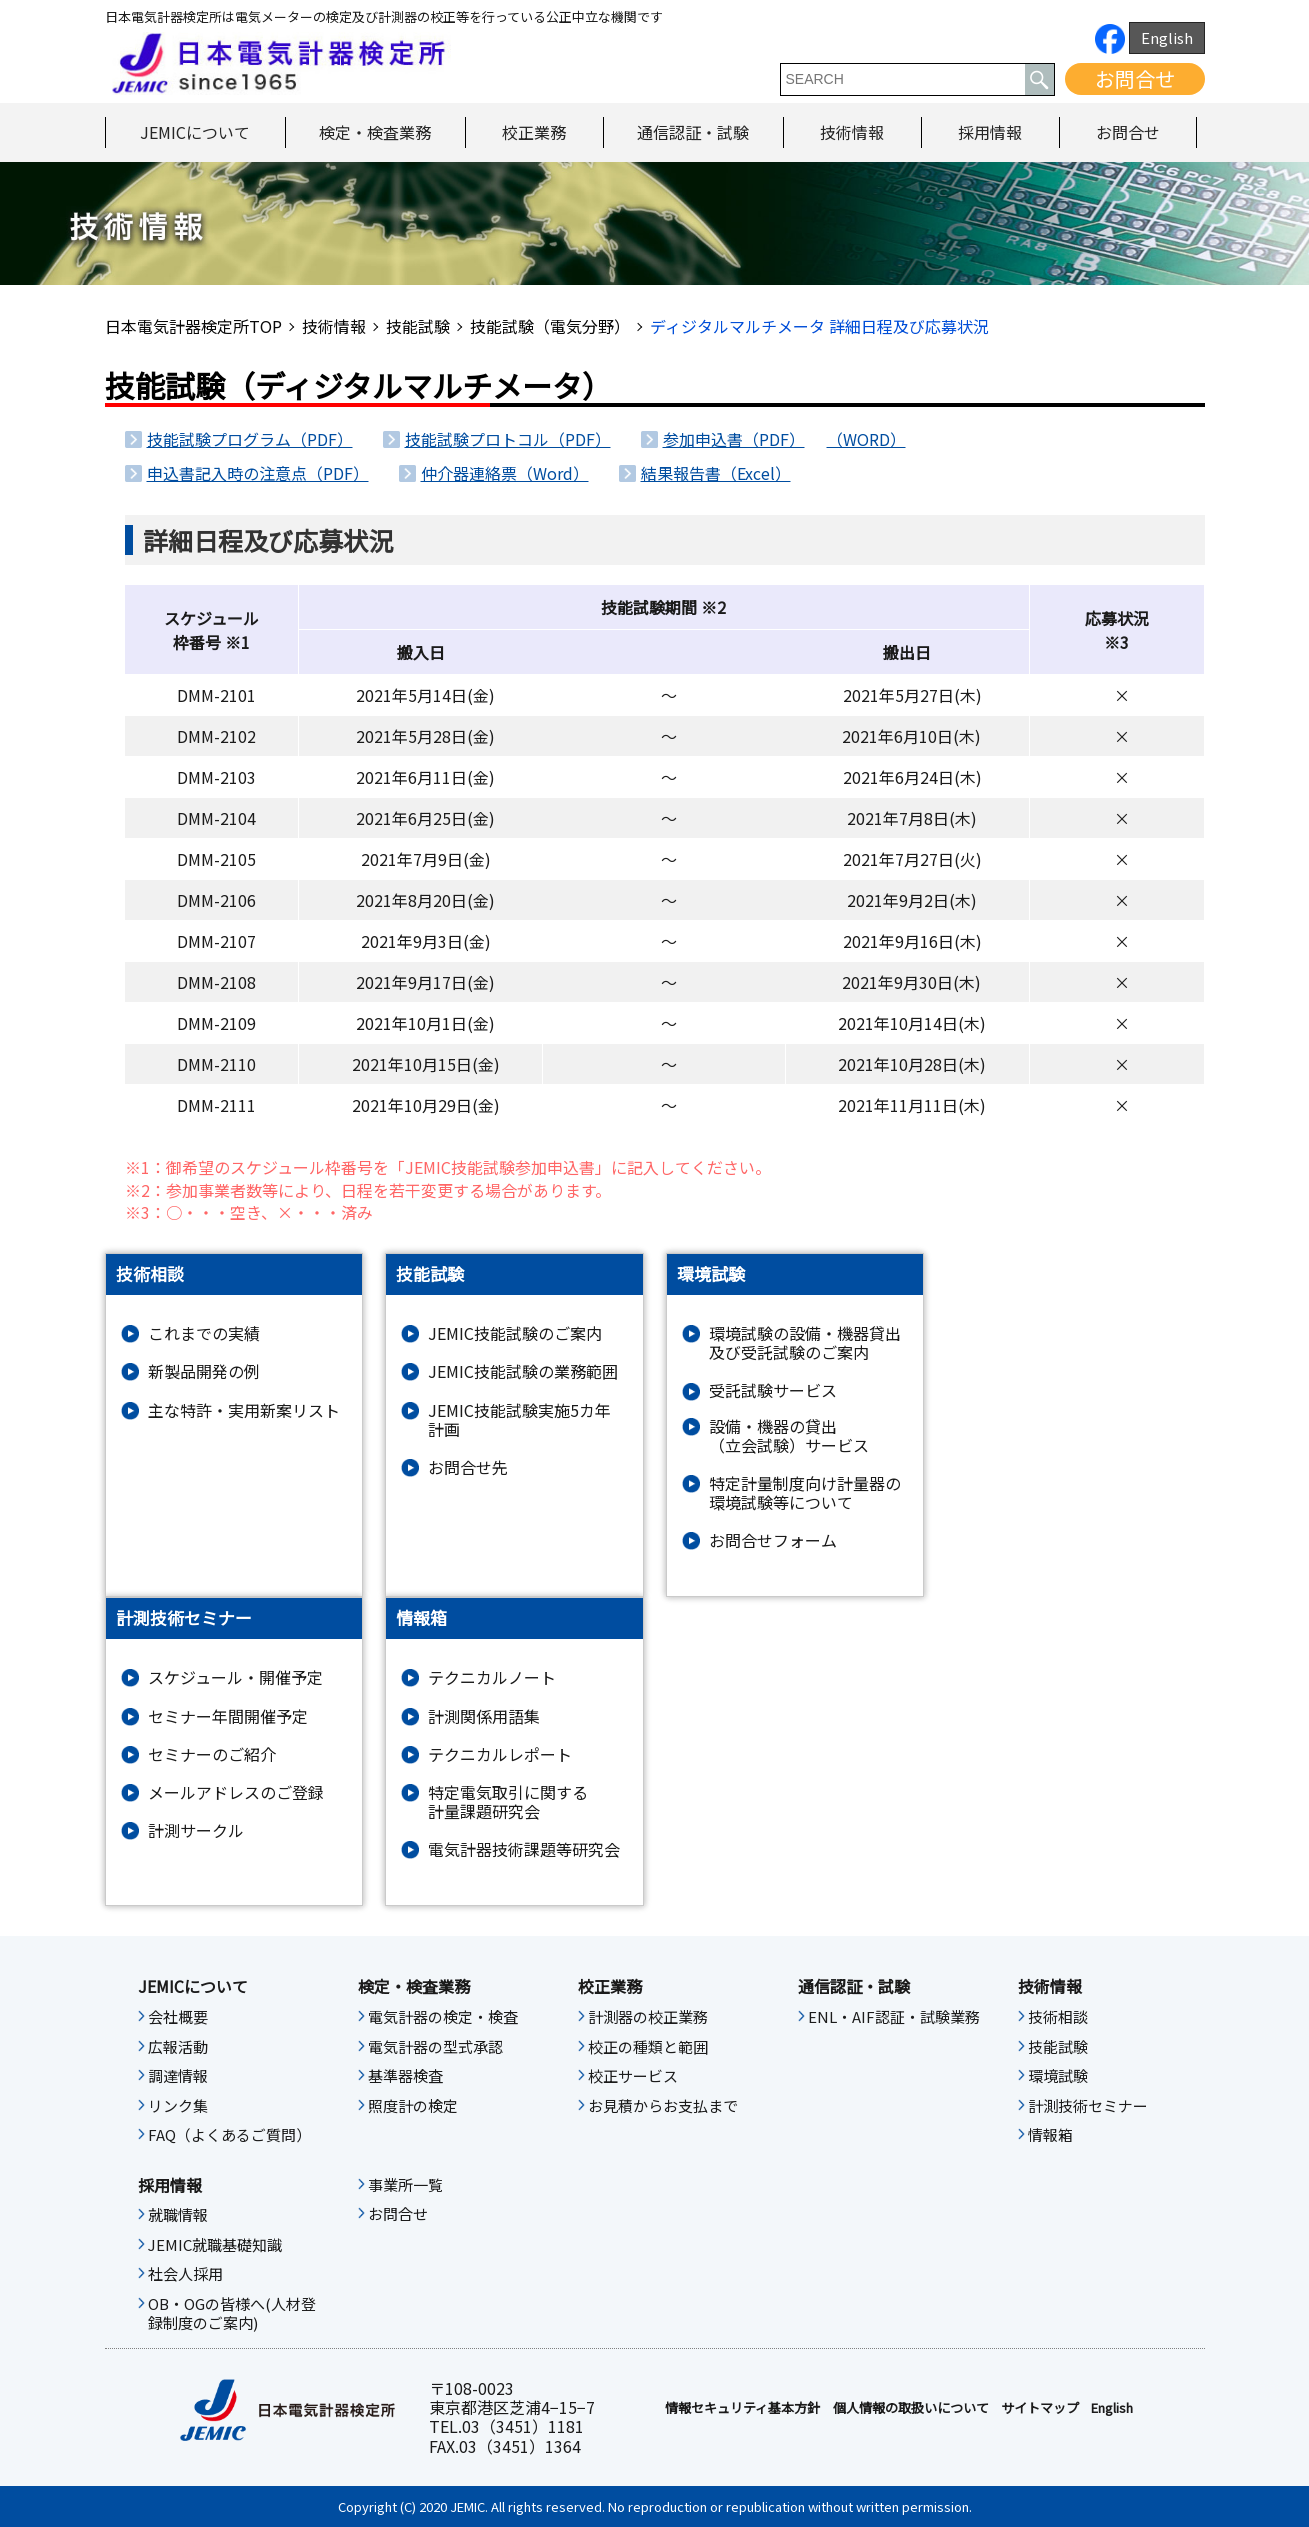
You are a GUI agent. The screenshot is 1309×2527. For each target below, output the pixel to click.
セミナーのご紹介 (212, 1754)
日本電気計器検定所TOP (193, 326)
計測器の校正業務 (648, 2017)
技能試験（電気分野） (550, 326)
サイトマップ (1040, 2408)
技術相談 (1058, 2017)
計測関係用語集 (484, 1716)
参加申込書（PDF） (734, 439)
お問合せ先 (468, 1467)
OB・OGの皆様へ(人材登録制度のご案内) (232, 2314)
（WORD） (866, 439)
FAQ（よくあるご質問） (229, 2135)
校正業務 (534, 132)
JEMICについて (195, 132)
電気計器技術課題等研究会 (524, 1849)
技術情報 (852, 132)
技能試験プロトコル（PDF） (508, 439)
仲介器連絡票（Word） (505, 473)
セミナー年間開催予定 (228, 1716)
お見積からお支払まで (663, 2106)
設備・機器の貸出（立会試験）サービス (789, 1436)
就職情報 (178, 2215)
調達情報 (178, 2076)
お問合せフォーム (773, 1540)
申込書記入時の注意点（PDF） (258, 473)
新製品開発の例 (204, 1371)
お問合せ (1135, 78)
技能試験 (418, 326)
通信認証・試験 (693, 132)
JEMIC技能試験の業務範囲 (523, 1371)
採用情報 (990, 132)
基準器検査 (405, 2076)
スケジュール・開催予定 (235, 1677)
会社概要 (178, 2017)
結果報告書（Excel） (716, 473)
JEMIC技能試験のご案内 (515, 1333)
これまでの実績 (204, 1333)
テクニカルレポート (500, 1754)
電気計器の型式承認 (435, 2047)
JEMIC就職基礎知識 (215, 2245)
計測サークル (196, 1830)
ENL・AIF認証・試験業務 (894, 2017)
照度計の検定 (413, 2106)
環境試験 (1058, 2076)
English (1167, 37)
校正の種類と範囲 (648, 2047)
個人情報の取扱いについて (911, 2408)
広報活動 (178, 2047)
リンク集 (178, 2106)
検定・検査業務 (375, 132)
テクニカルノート (492, 1677)
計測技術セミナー (1088, 2106)
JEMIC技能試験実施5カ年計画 (519, 1420)
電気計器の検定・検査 (443, 2017)
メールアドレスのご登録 (236, 1792)
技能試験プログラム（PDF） (250, 439)
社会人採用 (185, 2274)
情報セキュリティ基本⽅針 (742, 2408)
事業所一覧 (405, 2185)
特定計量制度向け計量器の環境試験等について (805, 1493)
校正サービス (633, 2076)
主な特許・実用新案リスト (244, 1410)
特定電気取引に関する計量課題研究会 (508, 1802)
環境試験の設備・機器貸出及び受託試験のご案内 (805, 1343)
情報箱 (1050, 2135)
